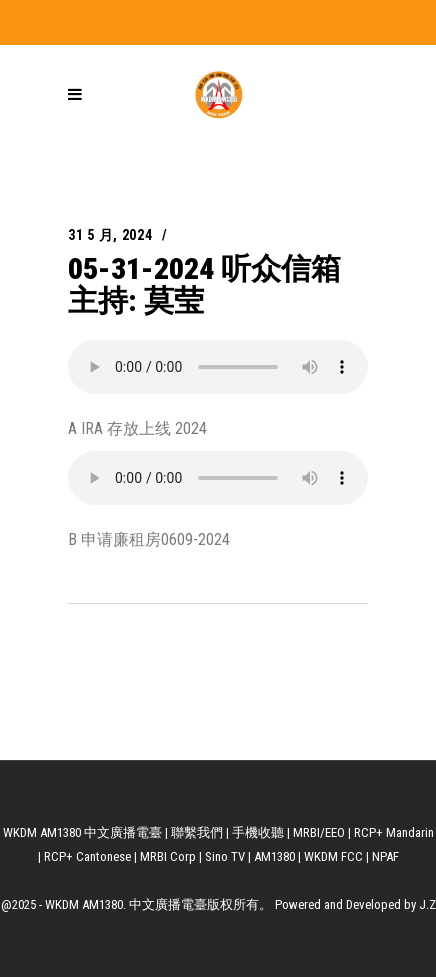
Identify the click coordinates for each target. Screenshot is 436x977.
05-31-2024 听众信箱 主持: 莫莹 (204, 284)
